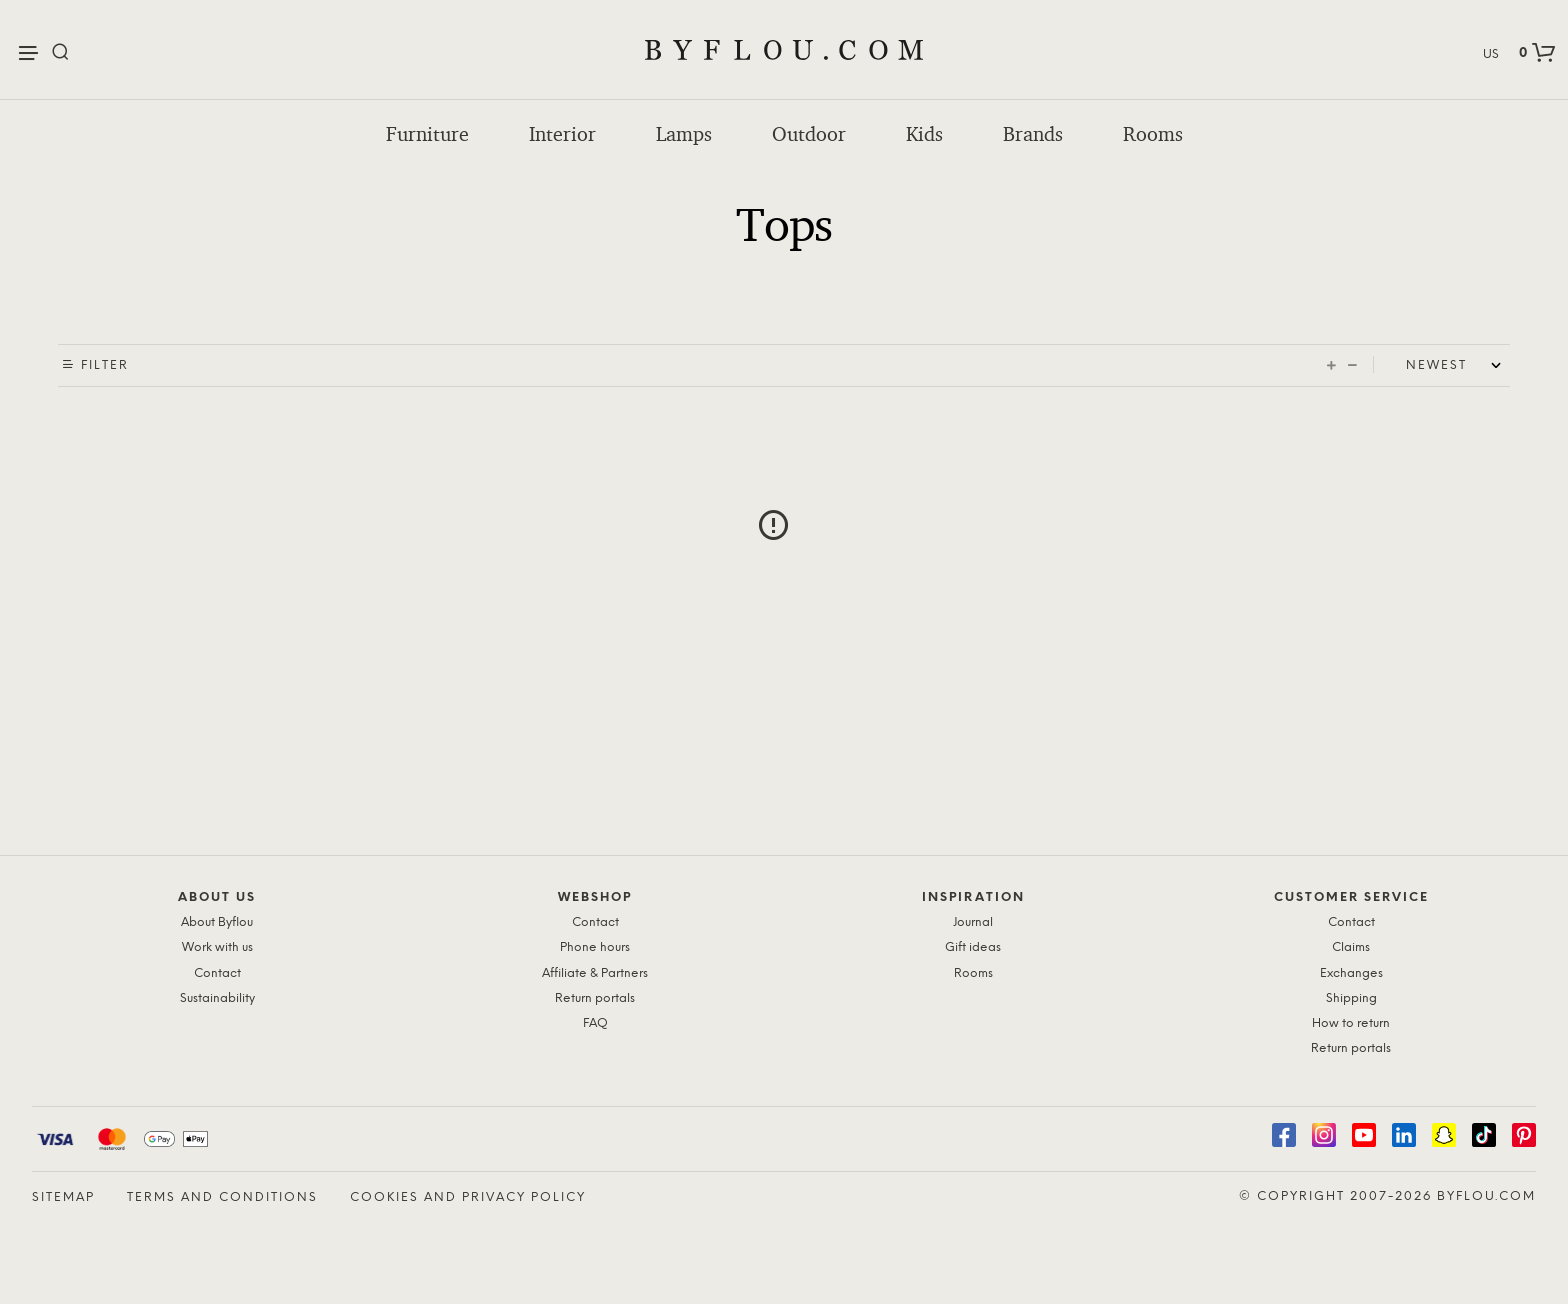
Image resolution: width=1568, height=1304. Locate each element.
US (1491, 54)
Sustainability (217, 998)
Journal (973, 922)
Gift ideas (973, 947)
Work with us (217, 947)
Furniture (427, 134)
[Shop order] (1458, 366)
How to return (1351, 1023)
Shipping (1351, 998)
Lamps (684, 134)
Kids (924, 134)
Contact (217, 973)
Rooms (1153, 134)
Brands (1033, 134)
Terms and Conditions (222, 1197)
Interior (562, 134)
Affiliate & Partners (595, 973)
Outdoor (809, 134)
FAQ (595, 1023)
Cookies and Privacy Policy (468, 1197)
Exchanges (1351, 973)
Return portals (595, 998)
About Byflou (217, 922)
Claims (1351, 947)
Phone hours (595, 947)
